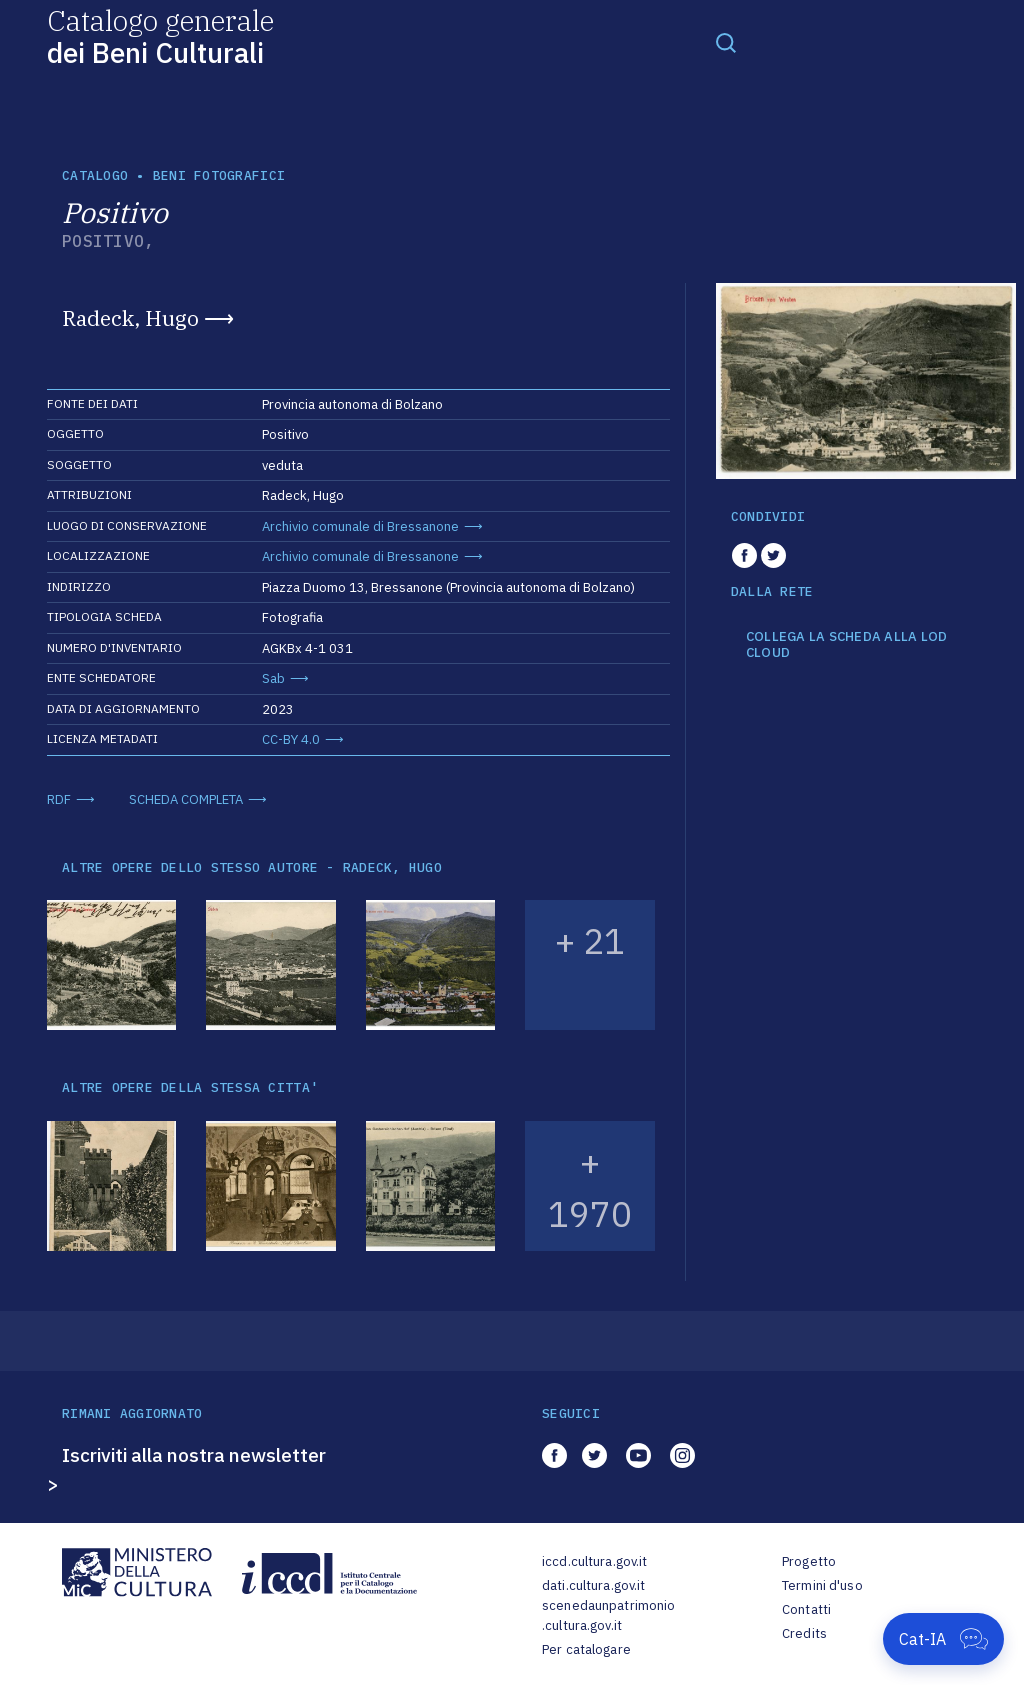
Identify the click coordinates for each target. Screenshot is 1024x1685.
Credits (804, 1633)
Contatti (806, 1609)
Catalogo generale (160, 35)
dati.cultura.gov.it (593, 1585)
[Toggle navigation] (726, 42)
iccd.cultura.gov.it (594, 1561)
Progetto (809, 1561)
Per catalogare (586, 1649)
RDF (59, 799)
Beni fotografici (219, 175)
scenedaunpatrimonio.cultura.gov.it (608, 1615)
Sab (273, 678)
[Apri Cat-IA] (943, 1639)
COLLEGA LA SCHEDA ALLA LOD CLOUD (847, 644)
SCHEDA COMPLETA (186, 799)
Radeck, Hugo (130, 318)
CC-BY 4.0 (291, 739)
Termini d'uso (822, 1585)
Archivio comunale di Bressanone (360, 526)
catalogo (95, 175)
